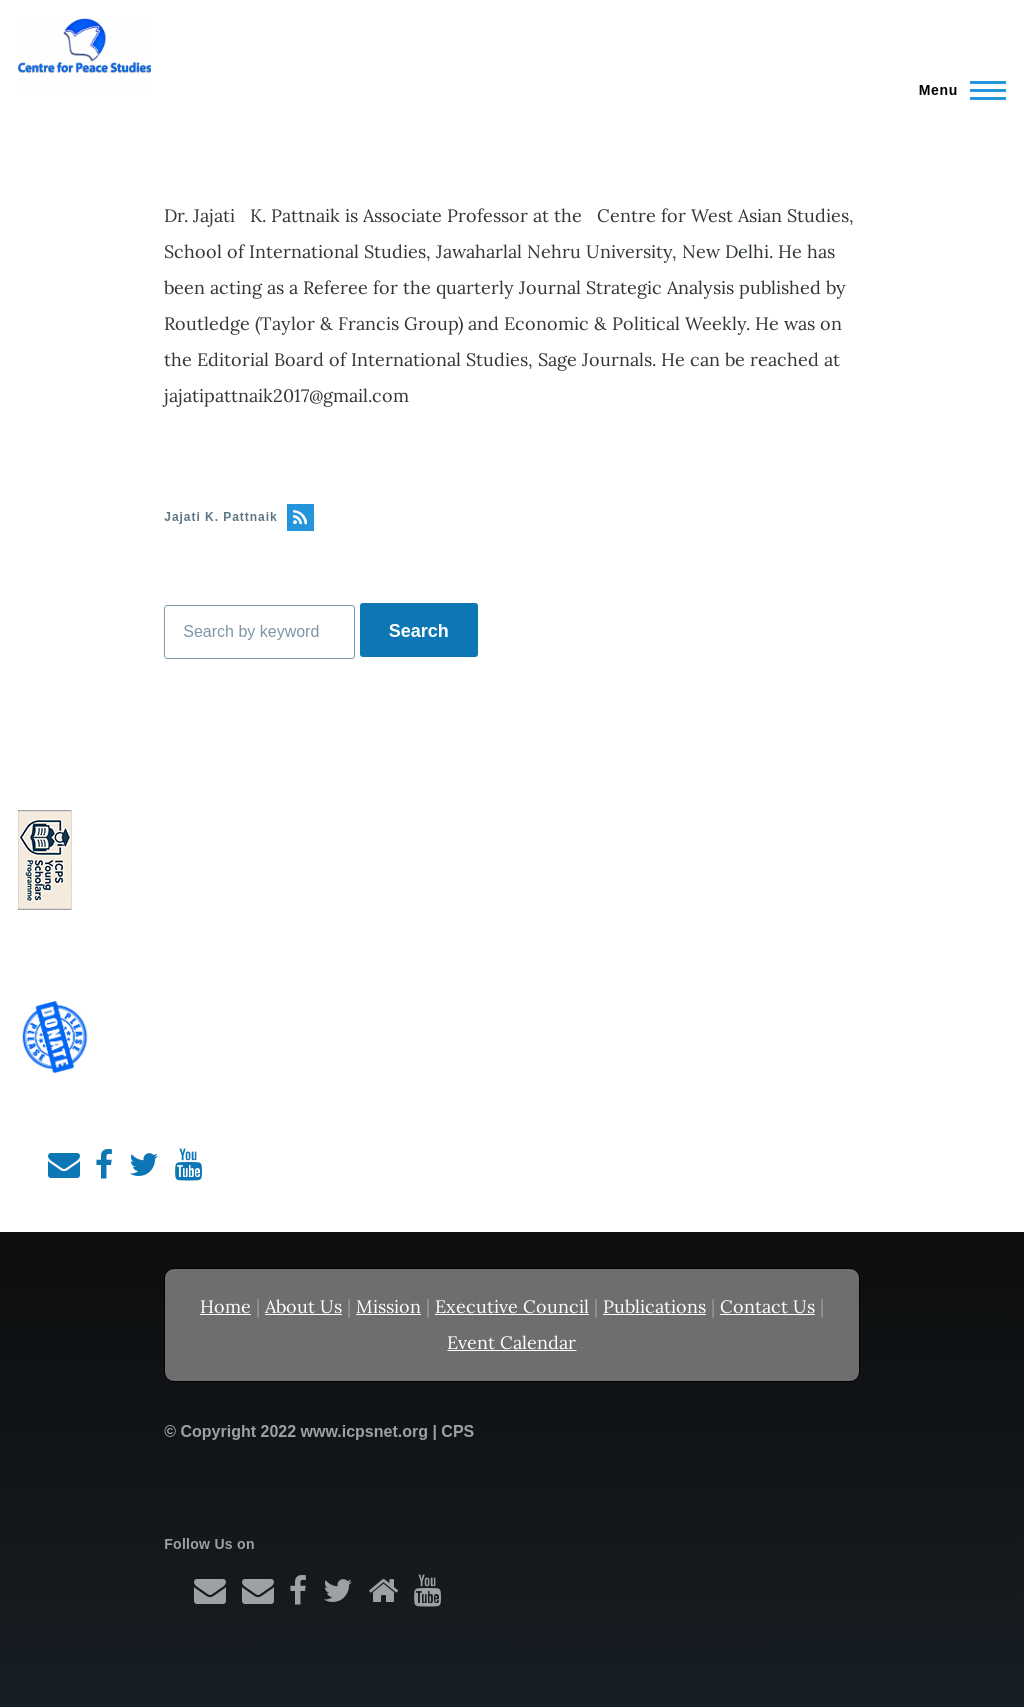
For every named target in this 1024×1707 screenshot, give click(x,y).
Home (225, 1306)
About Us (303, 1306)
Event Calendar (511, 1342)
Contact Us (767, 1306)
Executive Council (512, 1306)
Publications (654, 1306)
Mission (388, 1306)
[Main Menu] (956, 90)
